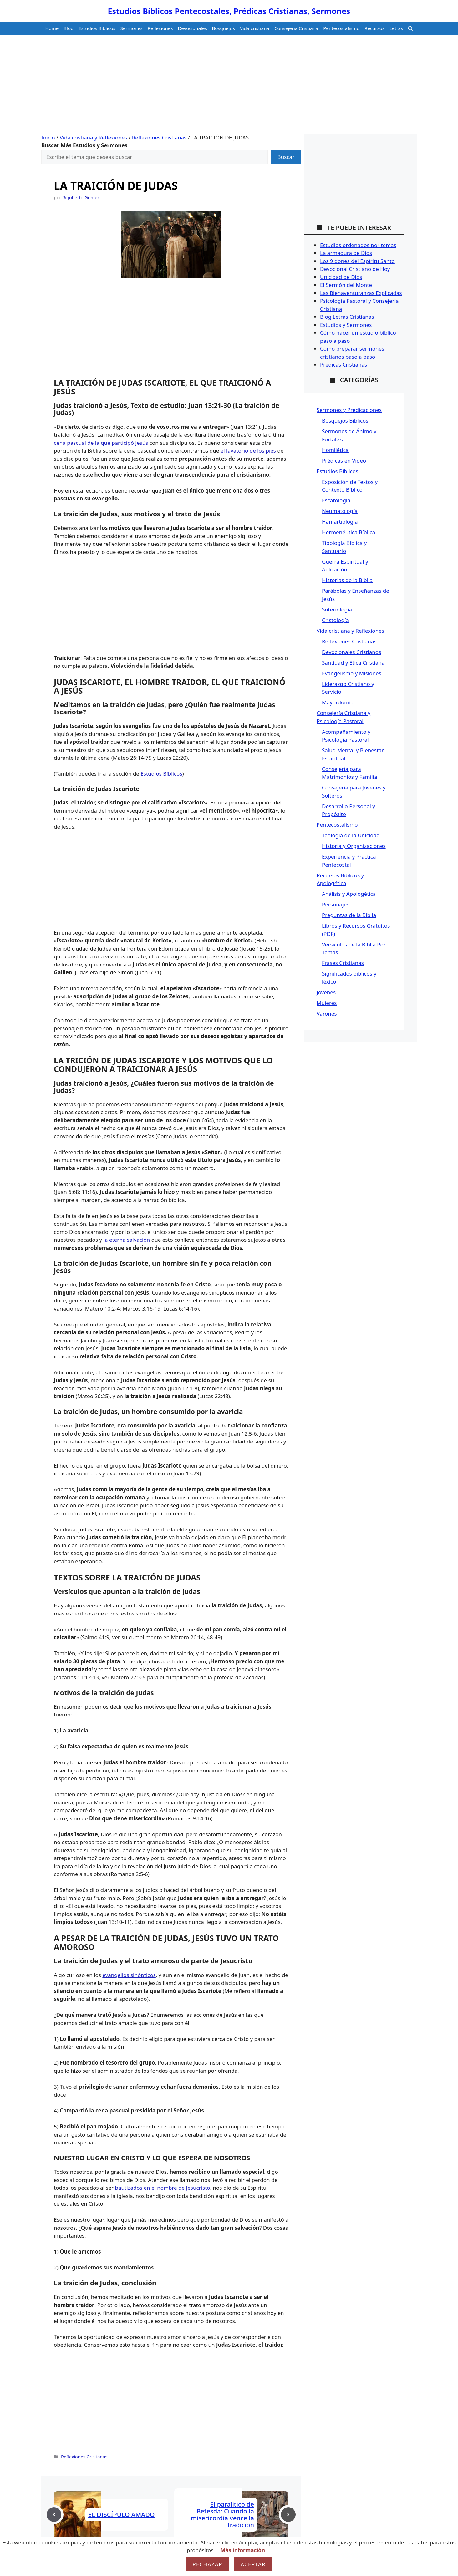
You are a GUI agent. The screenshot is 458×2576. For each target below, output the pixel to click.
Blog (69, 28)
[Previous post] (54, 2514)
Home (52, 28)
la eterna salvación (127, 1239)
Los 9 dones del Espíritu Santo (357, 261)
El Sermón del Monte (346, 284)
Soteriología (337, 609)
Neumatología (340, 511)
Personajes (335, 904)
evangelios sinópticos (128, 1975)
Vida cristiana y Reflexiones (93, 137)
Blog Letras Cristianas (347, 316)
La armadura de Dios (346, 252)
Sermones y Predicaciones (349, 409)
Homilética (335, 450)
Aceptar (253, 2564)
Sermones (131, 28)
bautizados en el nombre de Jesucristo (162, 2187)
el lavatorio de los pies (248, 450)
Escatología (336, 500)
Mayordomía (338, 702)
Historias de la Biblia (347, 580)
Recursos (374, 28)
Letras (396, 28)
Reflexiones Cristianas (159, 137)
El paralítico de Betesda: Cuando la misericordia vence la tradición (222, 2514)
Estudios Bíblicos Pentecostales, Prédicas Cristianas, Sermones (229, 11)
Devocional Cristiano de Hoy (355, 268)
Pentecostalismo (341, 28)
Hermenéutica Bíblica (348, 532)
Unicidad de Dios (341, 277)
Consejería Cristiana (296, 28)
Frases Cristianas (343, 962)
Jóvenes (326, 992)
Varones (327, 1013)
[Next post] (288, 2514)
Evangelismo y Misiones (351, 673)
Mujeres (327, 1003)
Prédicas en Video (344, 460)
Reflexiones (160, 28)
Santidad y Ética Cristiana (353, 662)
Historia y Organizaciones (354, 845)
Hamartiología (340, 521)
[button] (410, 28)
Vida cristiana (254, 28)
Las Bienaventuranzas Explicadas (361, 293)
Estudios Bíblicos (97, 28)
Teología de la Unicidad (351, 835)
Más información (243, 2550)
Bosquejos (223, 28)
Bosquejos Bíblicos (345, 420)
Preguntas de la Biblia (349, 915)
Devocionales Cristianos (351, 652)
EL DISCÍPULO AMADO (121, 2514)
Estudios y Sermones (346, 324)
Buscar (285, 156)
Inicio (48, 137)
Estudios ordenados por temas (358, 245)
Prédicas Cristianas (343, 364)
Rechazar (207, 2564)
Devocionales (192, 28)
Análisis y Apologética (349, 893)
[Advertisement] (229, 86)
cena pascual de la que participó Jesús (101, 442)
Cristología (335, 620)
